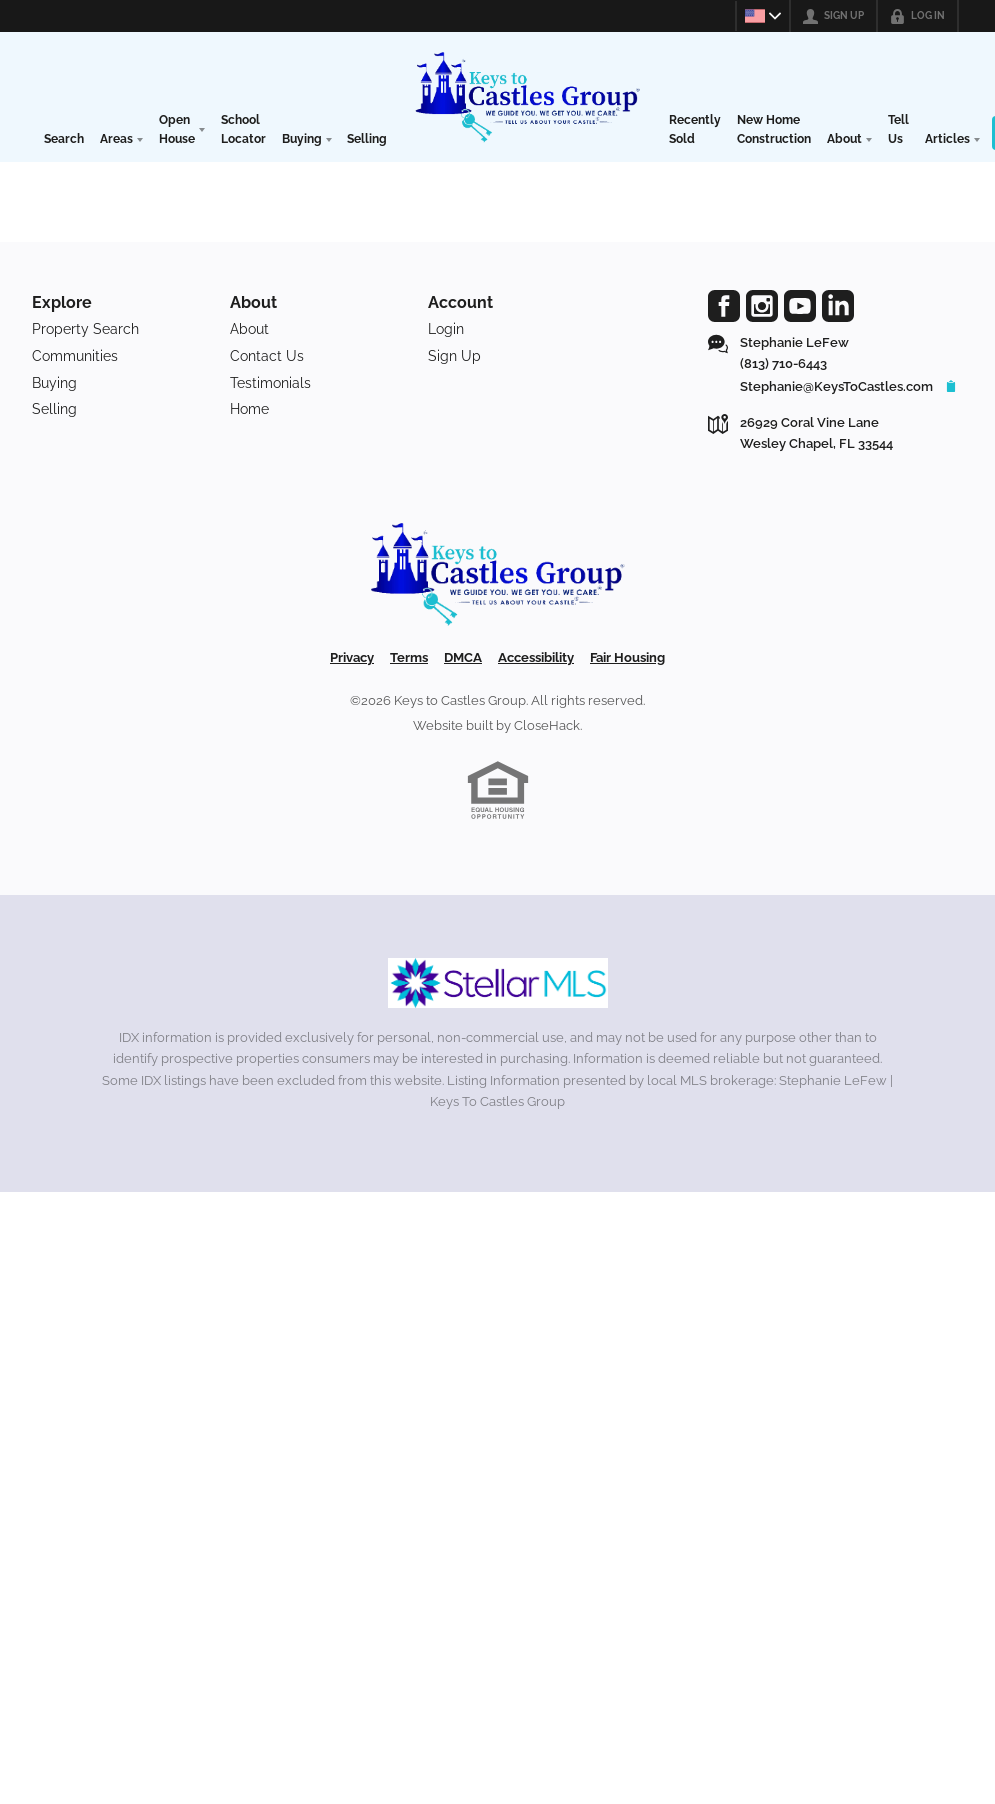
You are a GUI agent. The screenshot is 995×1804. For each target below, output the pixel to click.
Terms (409, 657)
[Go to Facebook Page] (724, 306)
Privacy (352, 657)
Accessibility (536, 657)
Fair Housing (627, 657)
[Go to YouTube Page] (800, 306)
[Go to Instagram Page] (762, 306)
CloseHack (547, 725)
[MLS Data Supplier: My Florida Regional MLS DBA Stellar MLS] (498, 983)
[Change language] (760, 16)
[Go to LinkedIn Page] (838, 306)
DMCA (463, 657)
